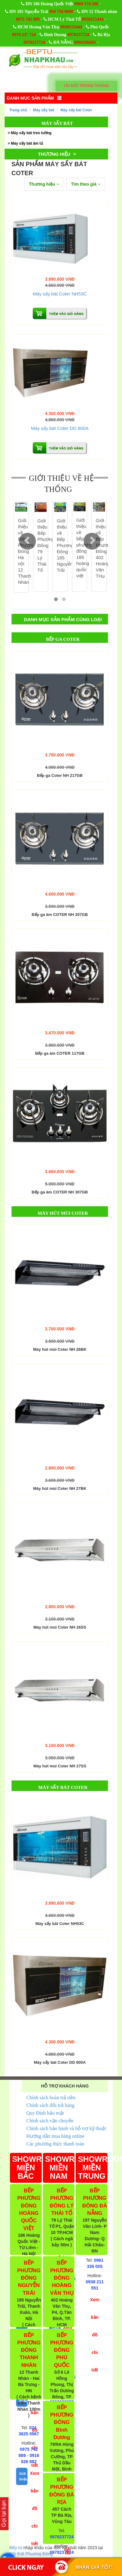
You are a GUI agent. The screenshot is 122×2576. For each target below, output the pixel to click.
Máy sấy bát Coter (76, 110)
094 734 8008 (61, 11)
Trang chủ (18, 110)
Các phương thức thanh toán (55, 2143)
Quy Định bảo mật (45, 2113)
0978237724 (78, 34)
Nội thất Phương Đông (31, 2553)
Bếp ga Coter (63, 639)
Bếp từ (15, 2547)
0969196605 (85, 42)
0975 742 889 (28, 19)
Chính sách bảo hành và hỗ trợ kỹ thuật (66, 2128)
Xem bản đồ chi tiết (34, 2508)
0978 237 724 (24, 34)
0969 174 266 (86, 4)
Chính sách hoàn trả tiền (50, 2097)
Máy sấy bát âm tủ (27, 143)
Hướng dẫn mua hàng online (55, 2136)
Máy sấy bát (43, 110)
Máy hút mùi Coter (63, 1213)
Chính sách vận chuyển (50, 2120)
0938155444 (92, 19)
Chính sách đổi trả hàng (50, 2105)
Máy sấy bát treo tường (31, 133)
